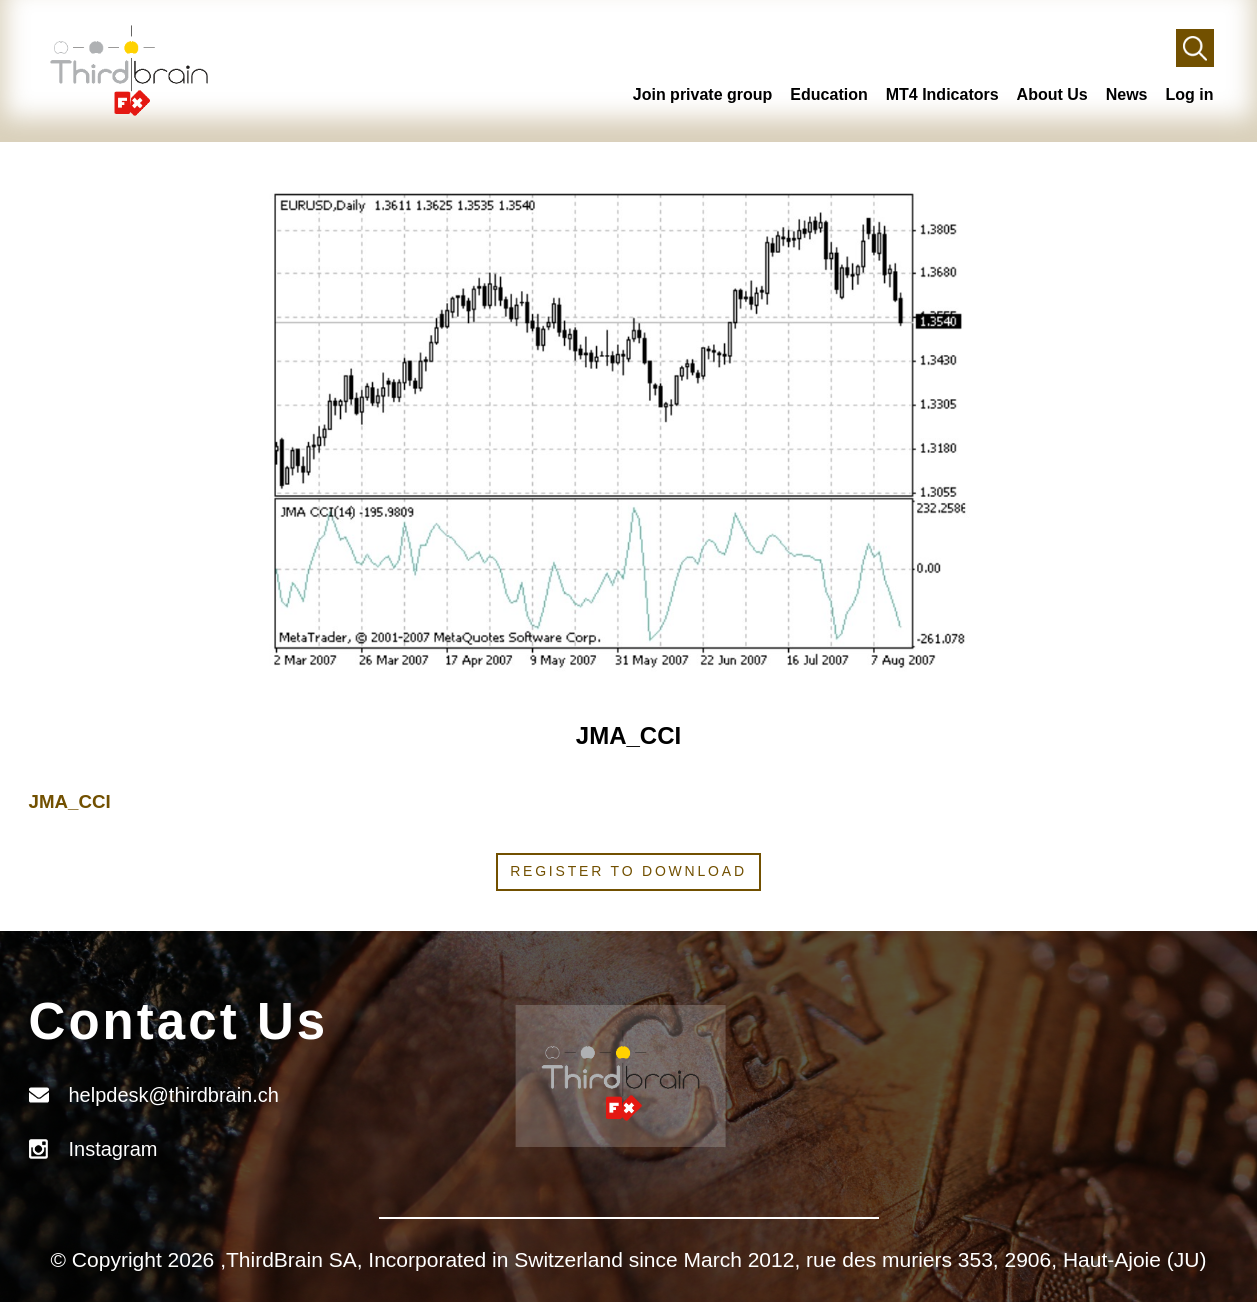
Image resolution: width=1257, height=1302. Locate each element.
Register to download (628, 871)
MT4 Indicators (942, 94)
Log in (1190, 94)
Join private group (703, 94)
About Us (1052, 94)
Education (828, 94)
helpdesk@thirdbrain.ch (174, 1095)
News (1127, 94)
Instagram (113, 1149)
